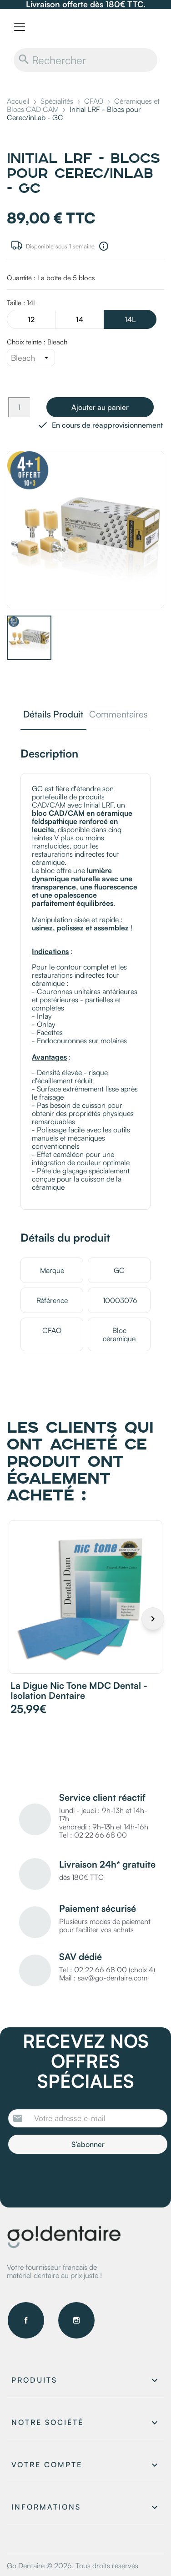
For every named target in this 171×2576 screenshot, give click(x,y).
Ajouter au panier (100, 407)
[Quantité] (19, 407)
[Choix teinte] (31, 357)
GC (119, 1270)
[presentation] (84, 2179)
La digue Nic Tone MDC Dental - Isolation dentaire (78, 1690)
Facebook (26, 2320)
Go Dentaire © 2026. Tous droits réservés (72, 2565)
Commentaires (118, 715)
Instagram (76, 2320)
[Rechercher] (85, 60)
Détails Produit (53, 715)
